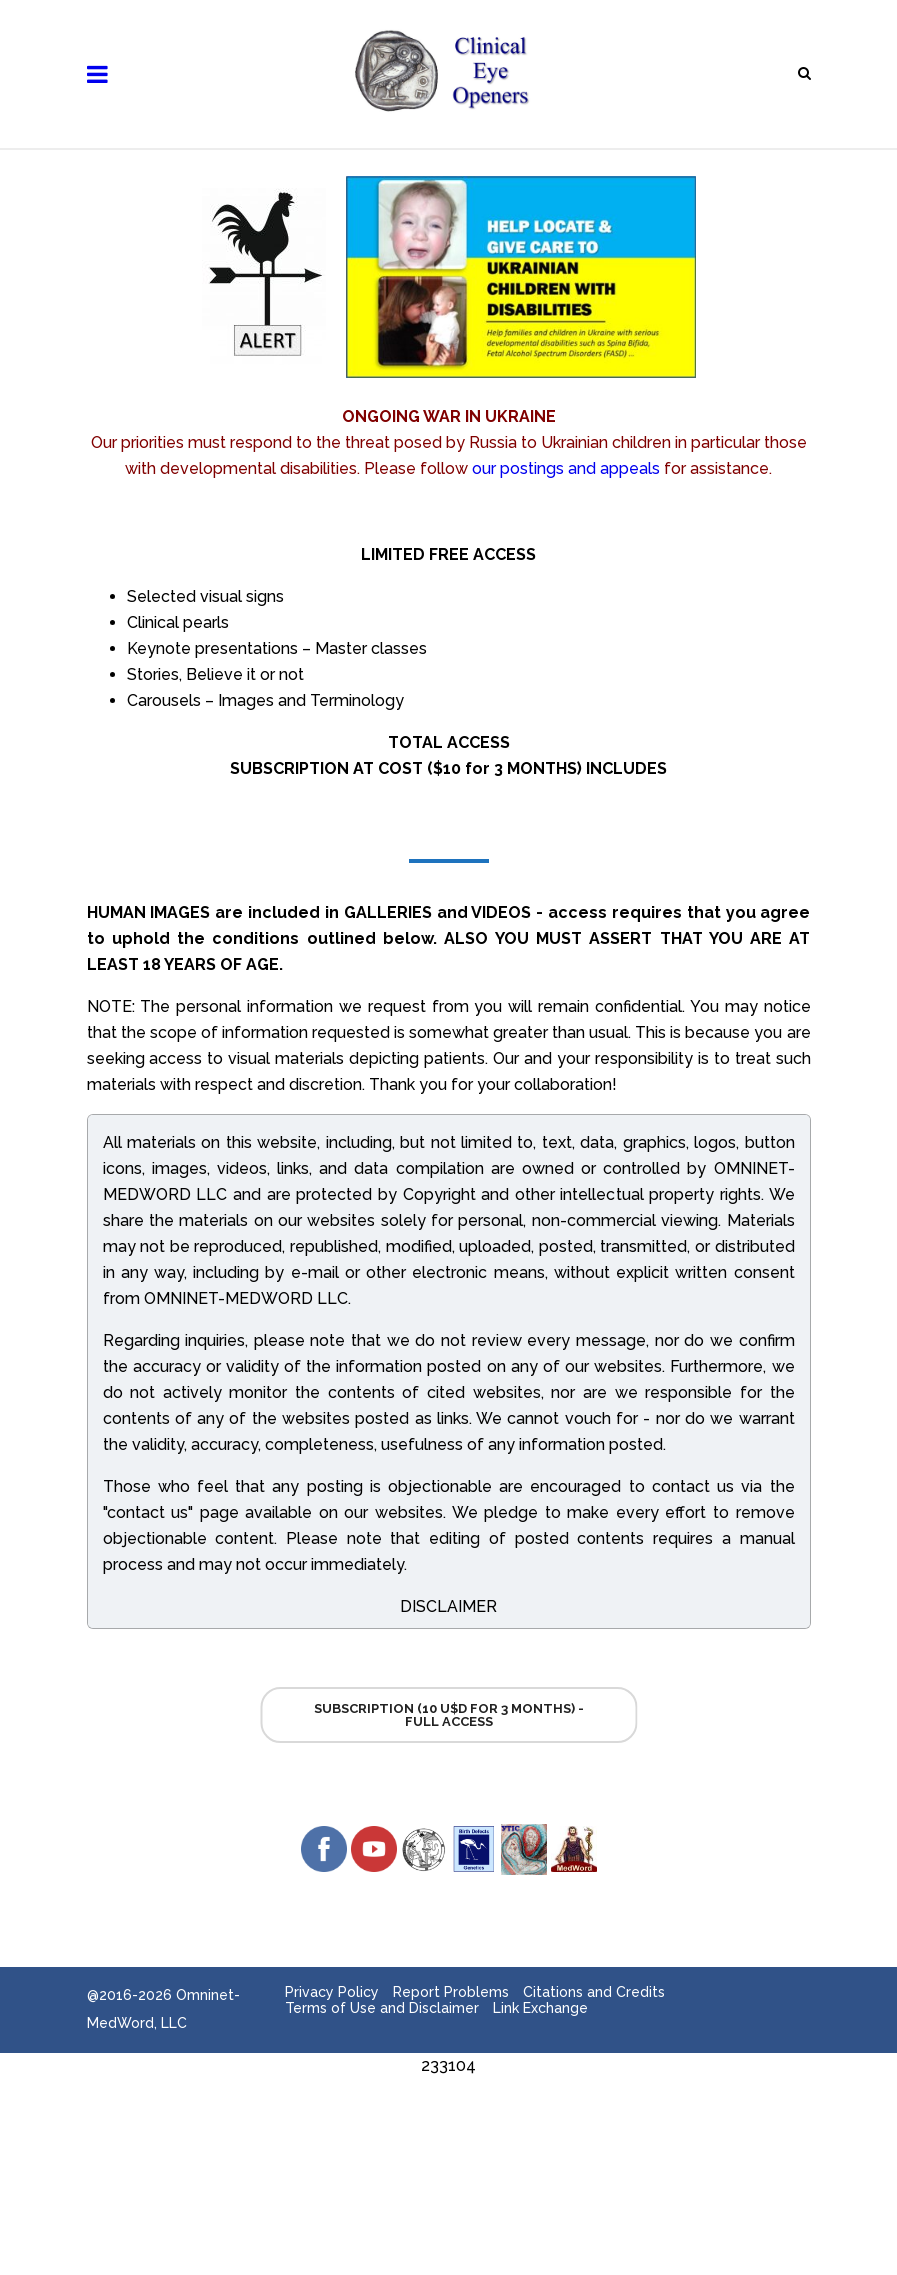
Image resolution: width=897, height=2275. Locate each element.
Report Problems (451, 1992)
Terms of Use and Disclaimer (382, 2008)
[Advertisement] (449, 2124)
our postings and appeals (566, 468)
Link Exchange (540, 2008)
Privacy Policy (332, 1992)
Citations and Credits (594, 1992)
